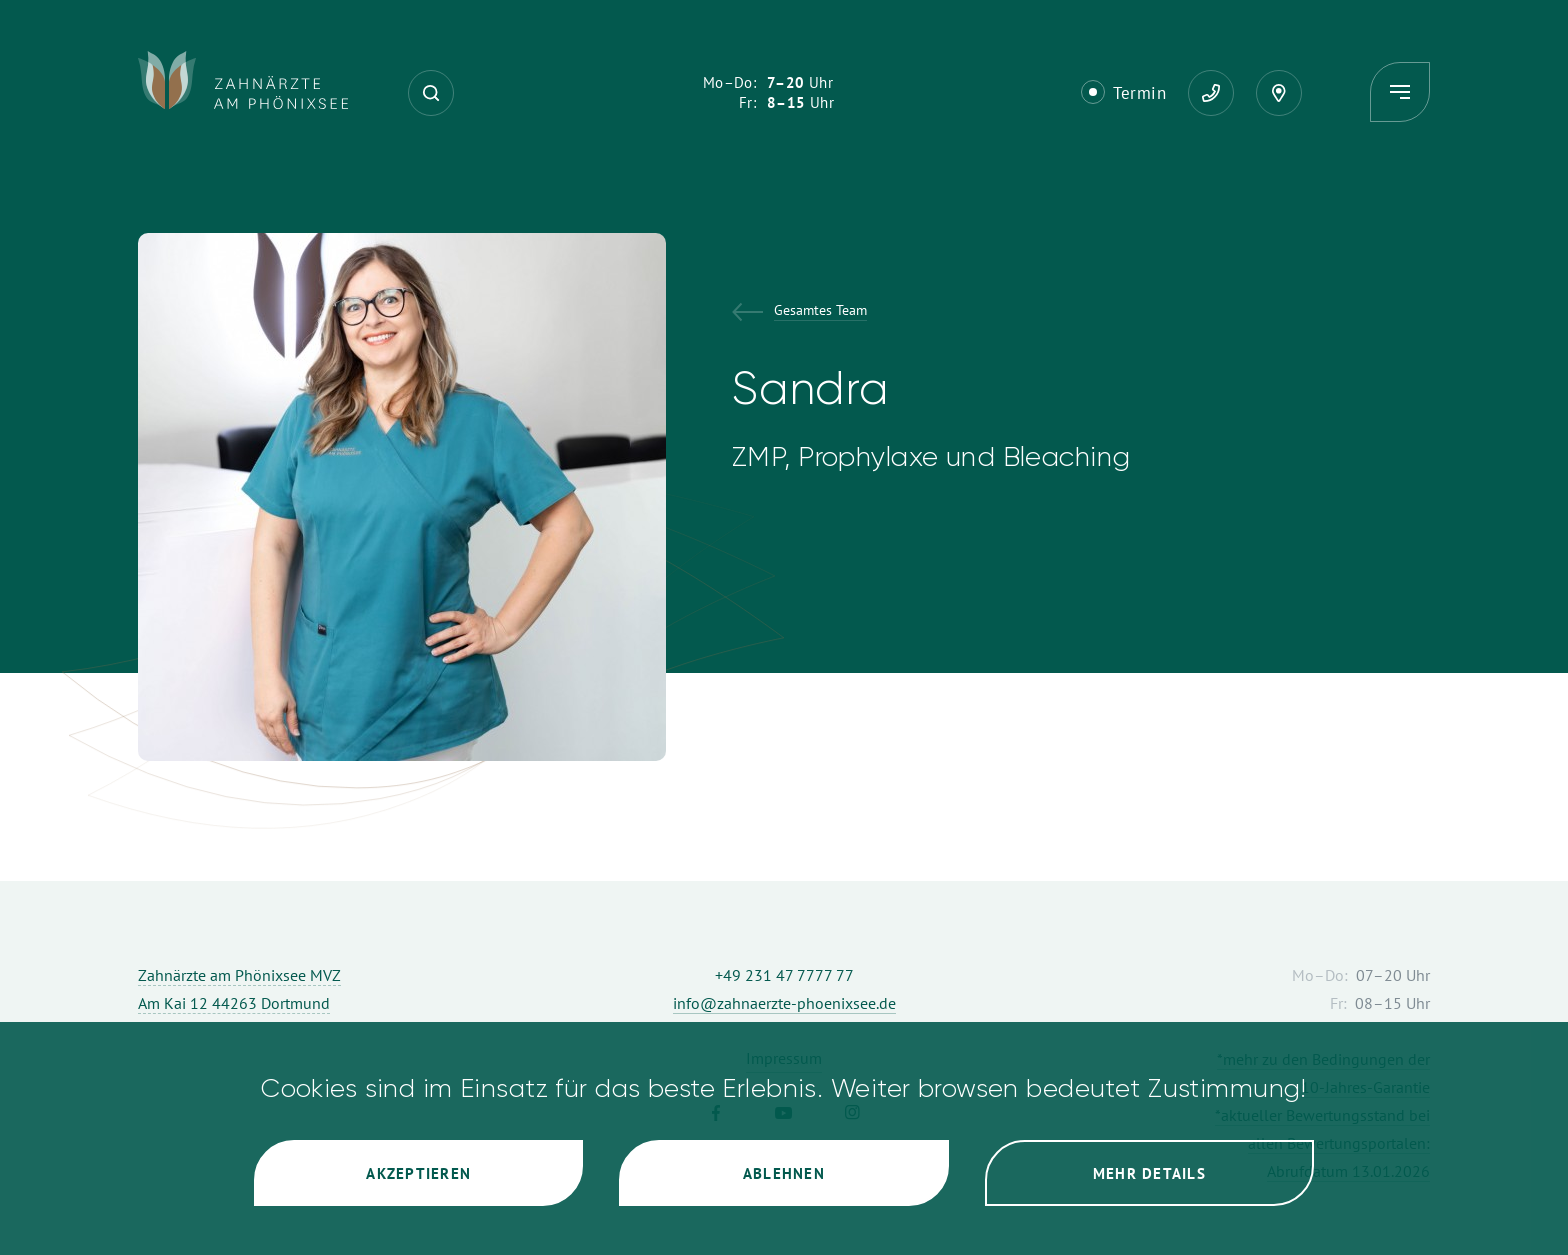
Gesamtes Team (820, 311)
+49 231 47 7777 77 (784, 975)
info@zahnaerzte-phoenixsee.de (784, 1003)
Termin (1139, 93)
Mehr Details (1149, 1173)
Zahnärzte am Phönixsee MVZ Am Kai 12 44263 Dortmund (239, 989)
